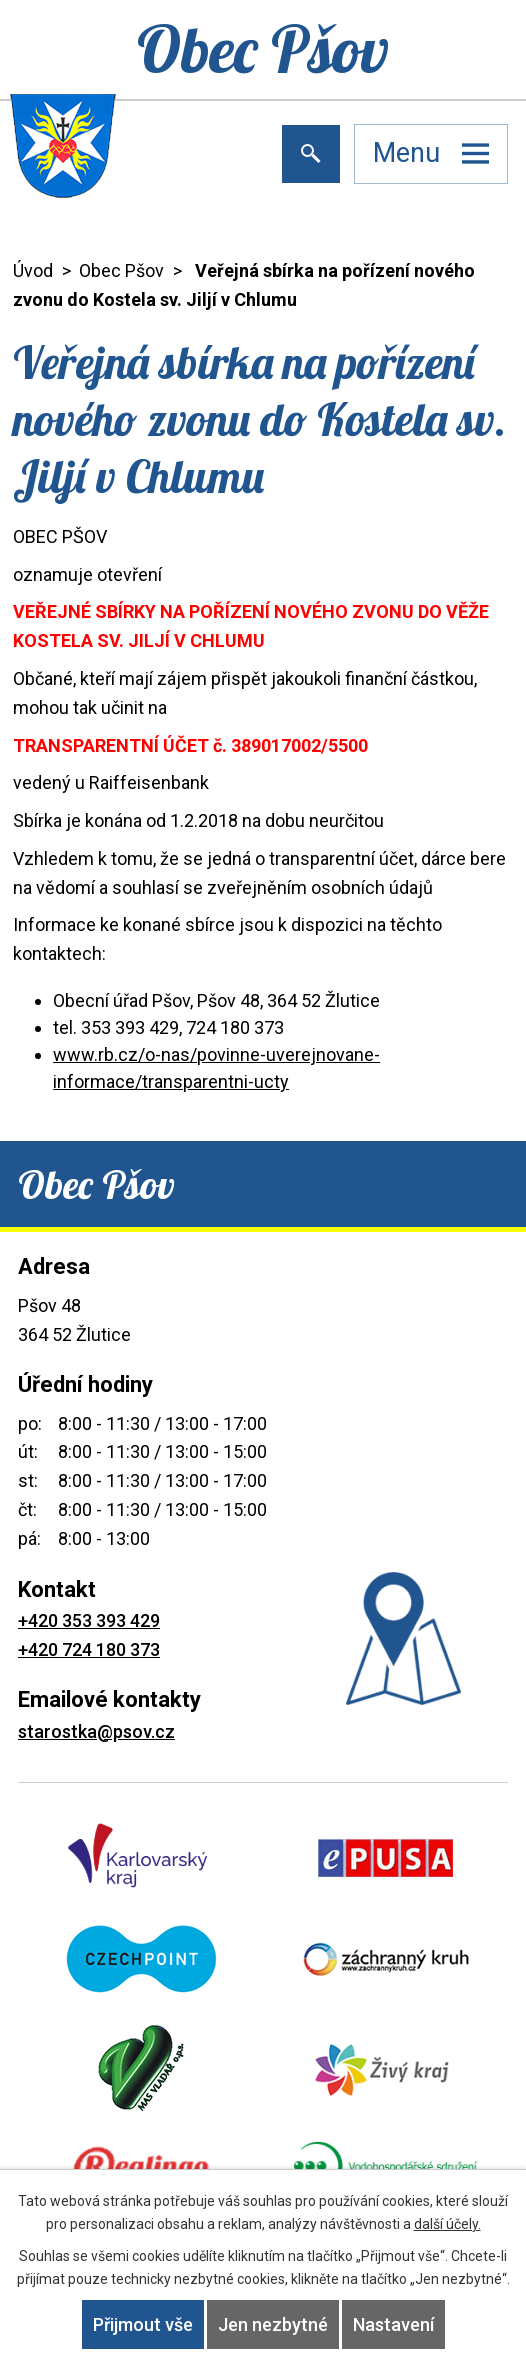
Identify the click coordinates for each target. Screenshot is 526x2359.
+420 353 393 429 (89, 1620)
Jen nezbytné (273, 2324)
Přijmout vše (143, 2324)
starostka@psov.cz (96, 1731)
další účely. (447, 2224)
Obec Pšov (121, 270)
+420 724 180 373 (89, 1649)
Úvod (33, 270)
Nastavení (393, 2324)
